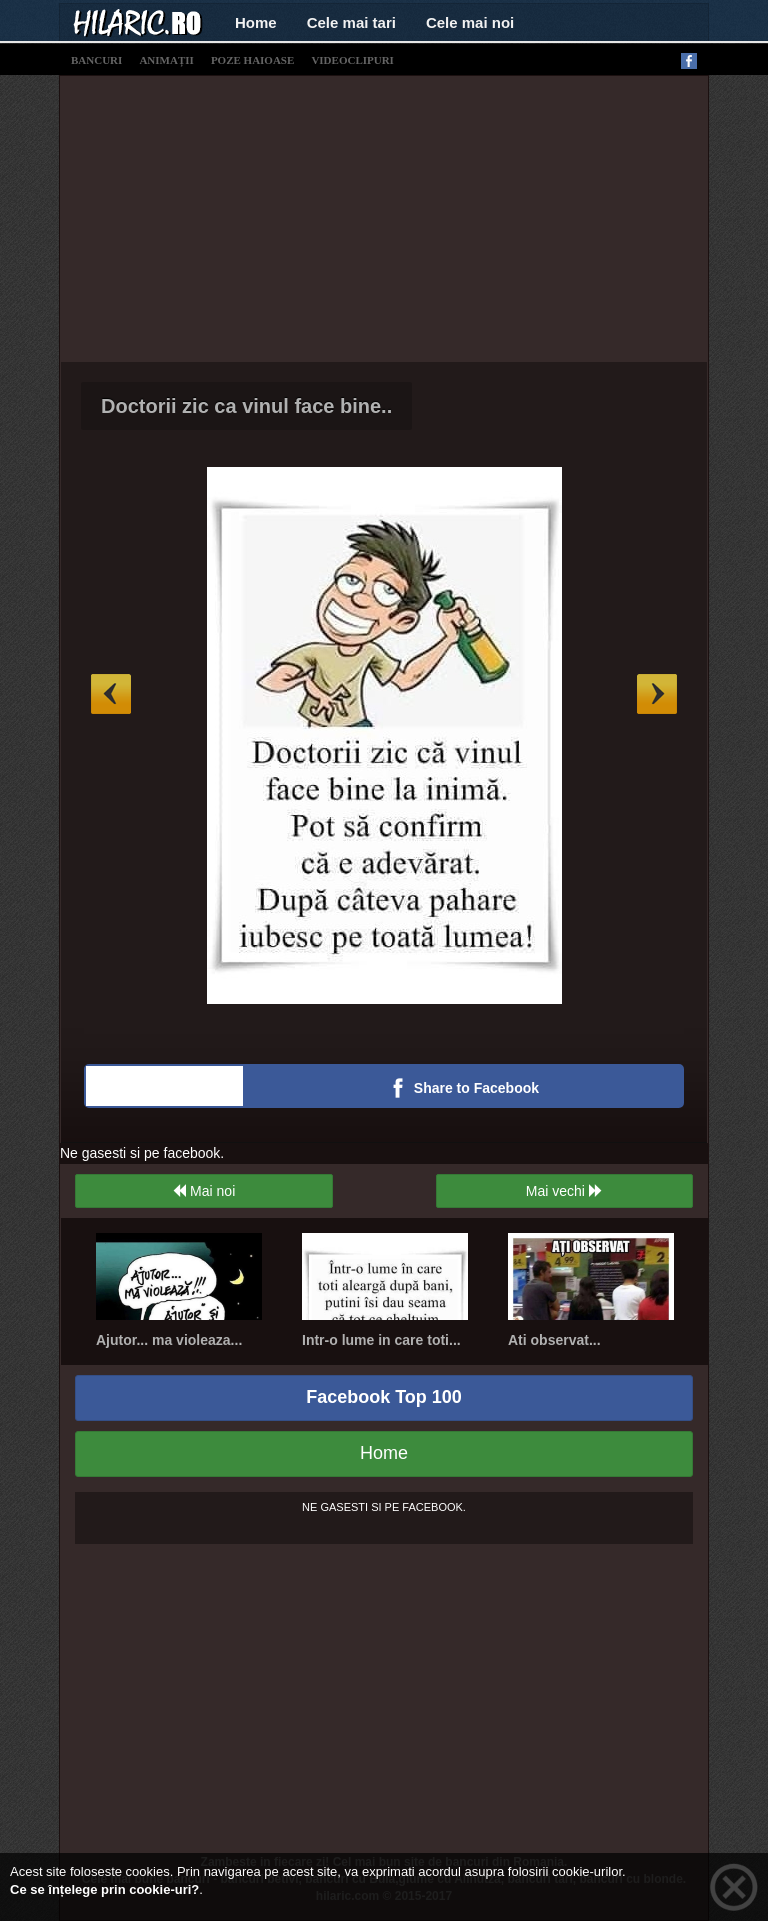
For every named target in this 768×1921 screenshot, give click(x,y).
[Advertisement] (414, 216)
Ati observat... (554, 1340)
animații (166, 60)
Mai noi (203, 1191)
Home (256, 22)
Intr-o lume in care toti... (381, 1340)
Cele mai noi (470, 22)
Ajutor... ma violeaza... (169, 1340)
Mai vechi (564, 1191)
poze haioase (252, 60)
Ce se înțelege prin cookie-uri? (104, 1889)
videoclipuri (352, 60)
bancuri (96, 60)
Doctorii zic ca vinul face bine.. (246, 406)
